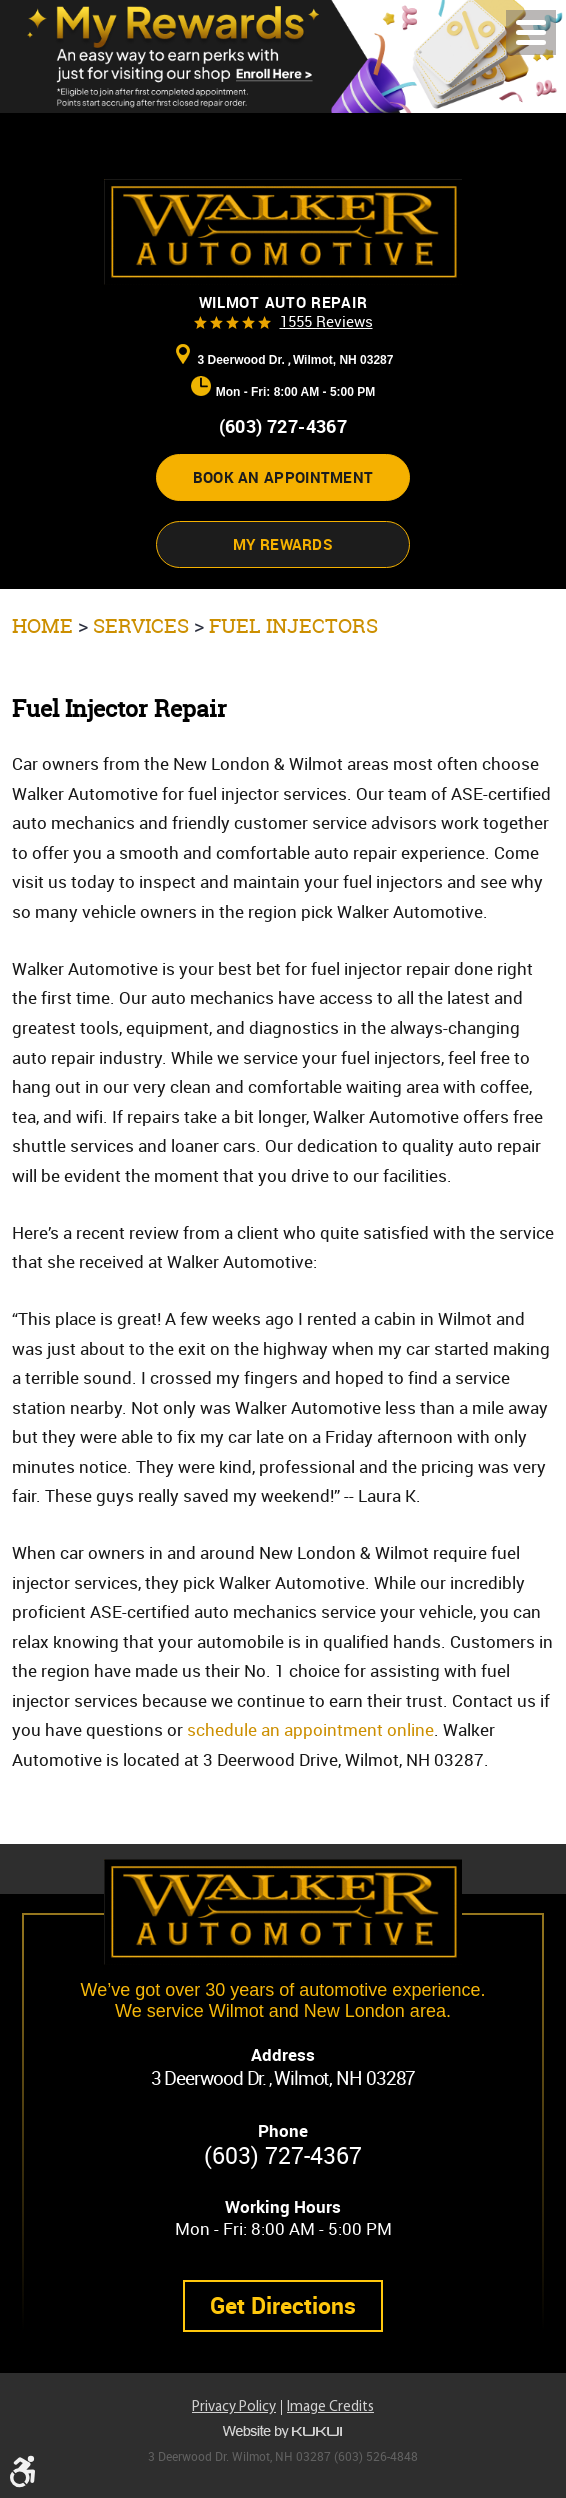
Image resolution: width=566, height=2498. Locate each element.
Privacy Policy (234, 2407)
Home (42, 625)
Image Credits (330, 2407)
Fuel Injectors (293, 625)
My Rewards (283, 544)
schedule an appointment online (310, 1729)
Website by (283, 2431)
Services (141, 625)
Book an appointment (283, 477)
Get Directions (283, 2305)
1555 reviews (326, 321)
